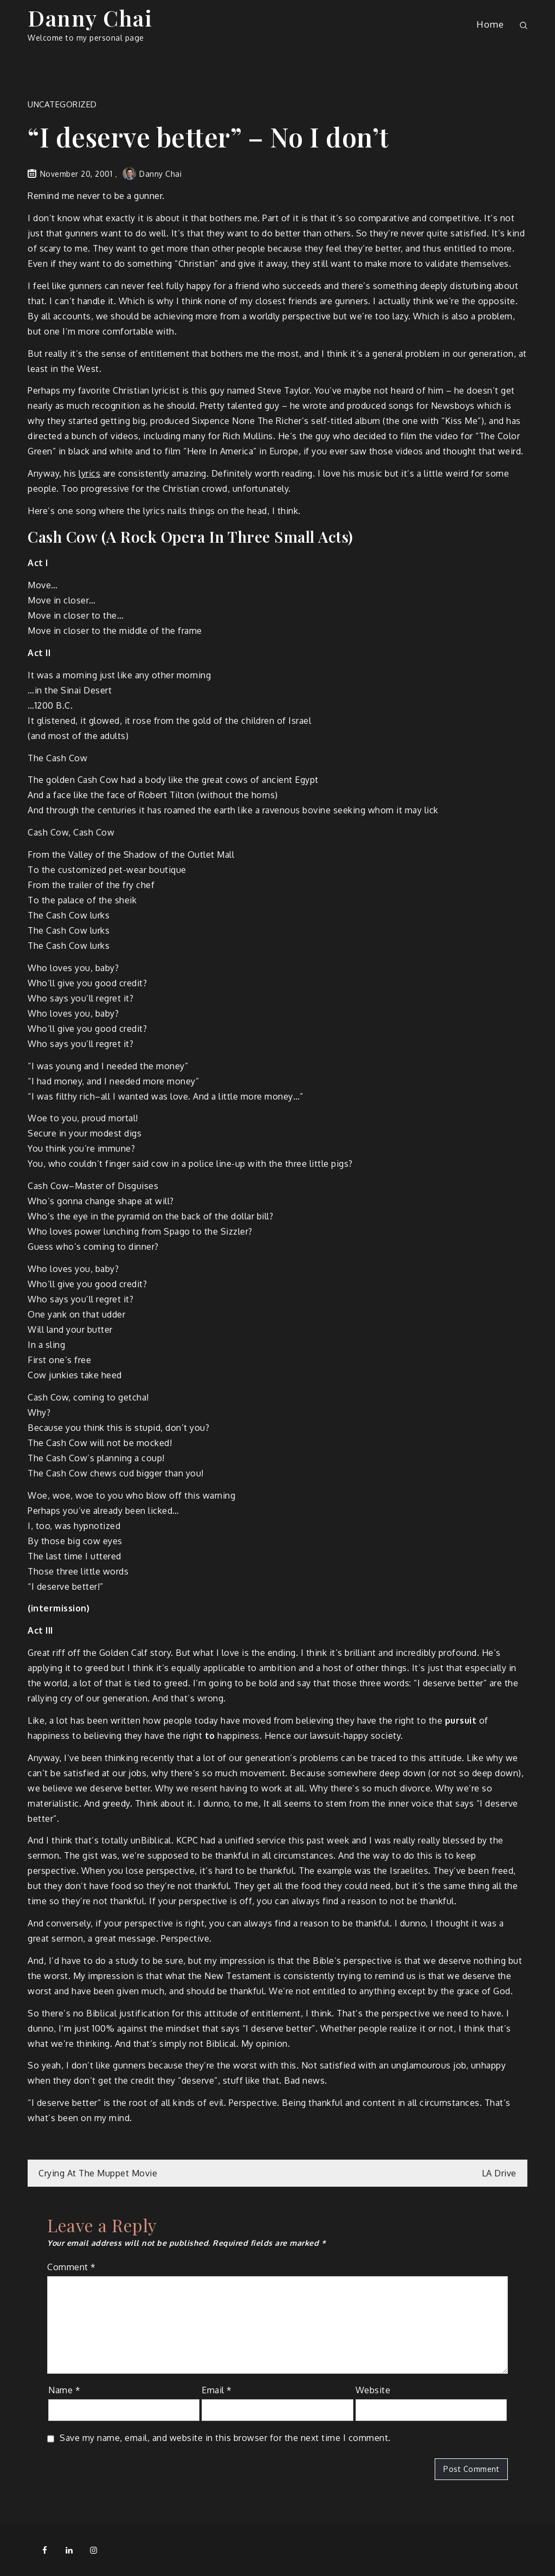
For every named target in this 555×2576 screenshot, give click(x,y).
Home (490, 24)
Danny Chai (90, 17)
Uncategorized (62, 104)
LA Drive (499, 2173)
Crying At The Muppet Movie (97, 2173)
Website (373, 2390)
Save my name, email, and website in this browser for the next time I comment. (225, 2437)
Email (217, 2390)
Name (64, 2390)
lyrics (89, 473)
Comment (71, 2267)
